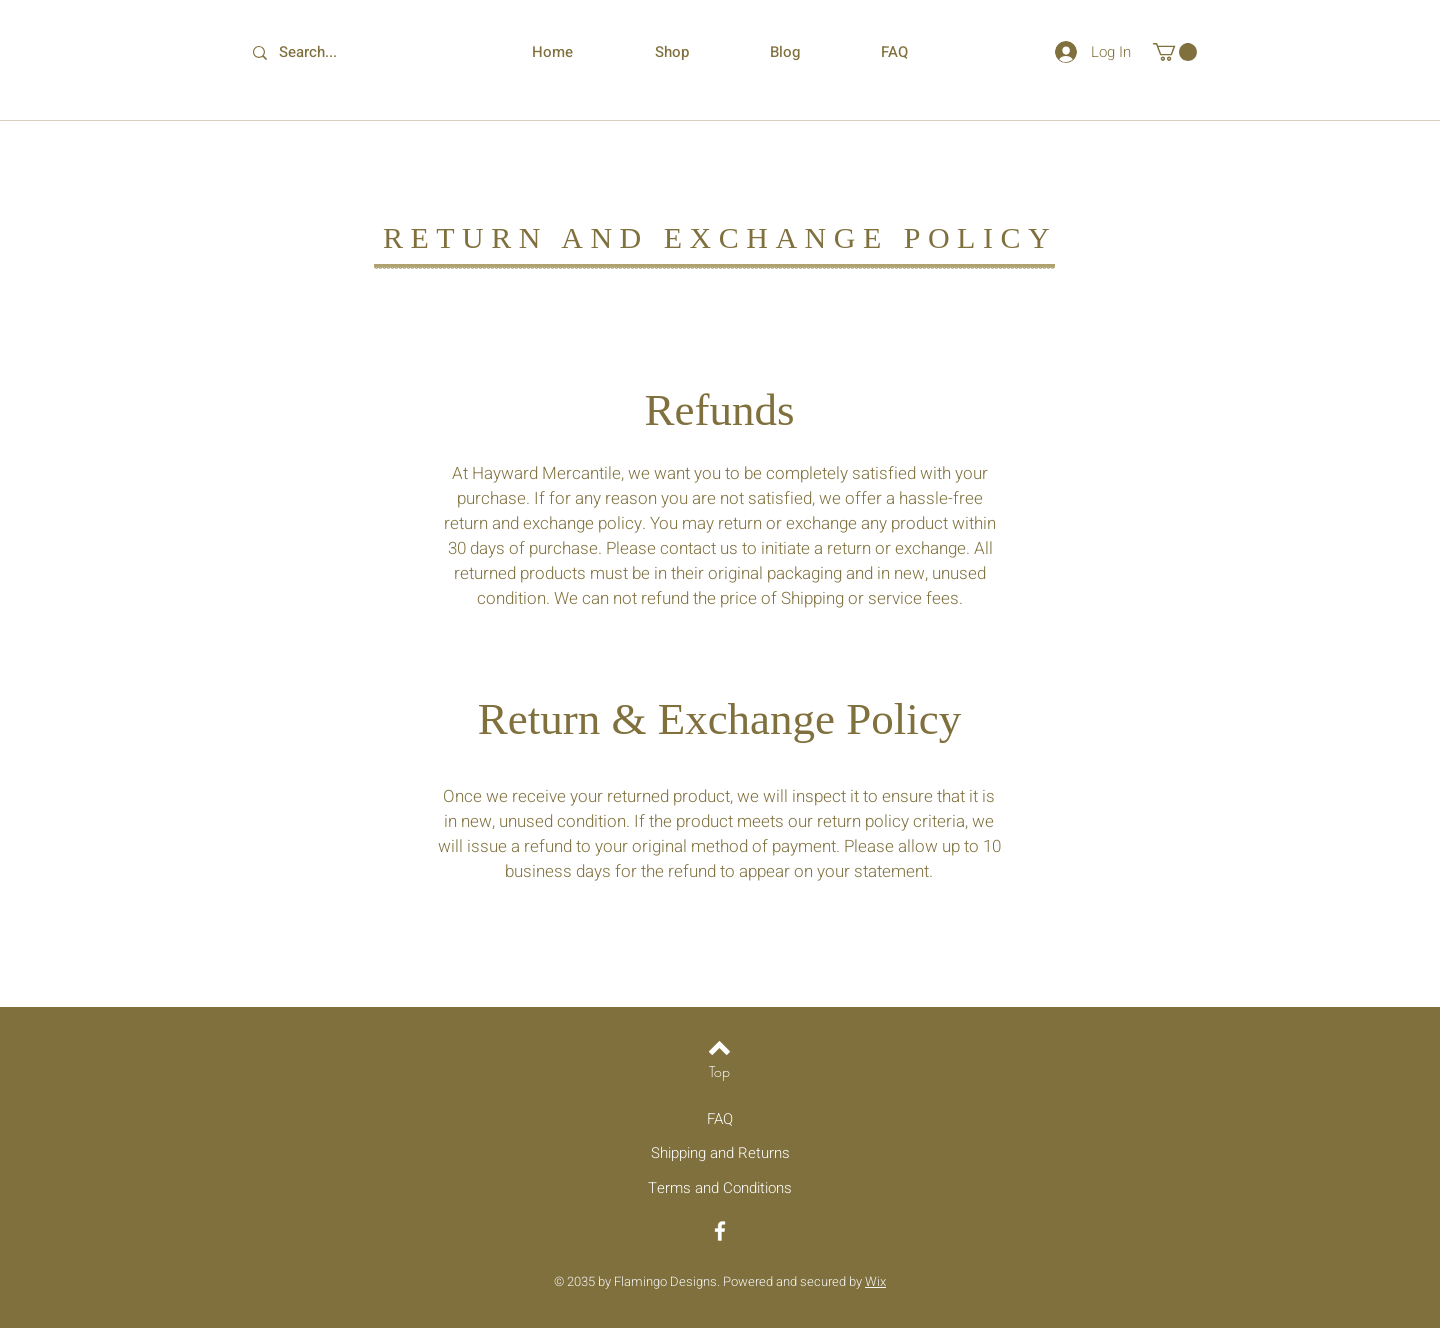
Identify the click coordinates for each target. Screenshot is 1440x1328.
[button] (1175, 52)
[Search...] (321, 52)
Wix (875, 1281)
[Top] (719, 1072)
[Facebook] (720, 1231)
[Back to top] (719, 1048)
